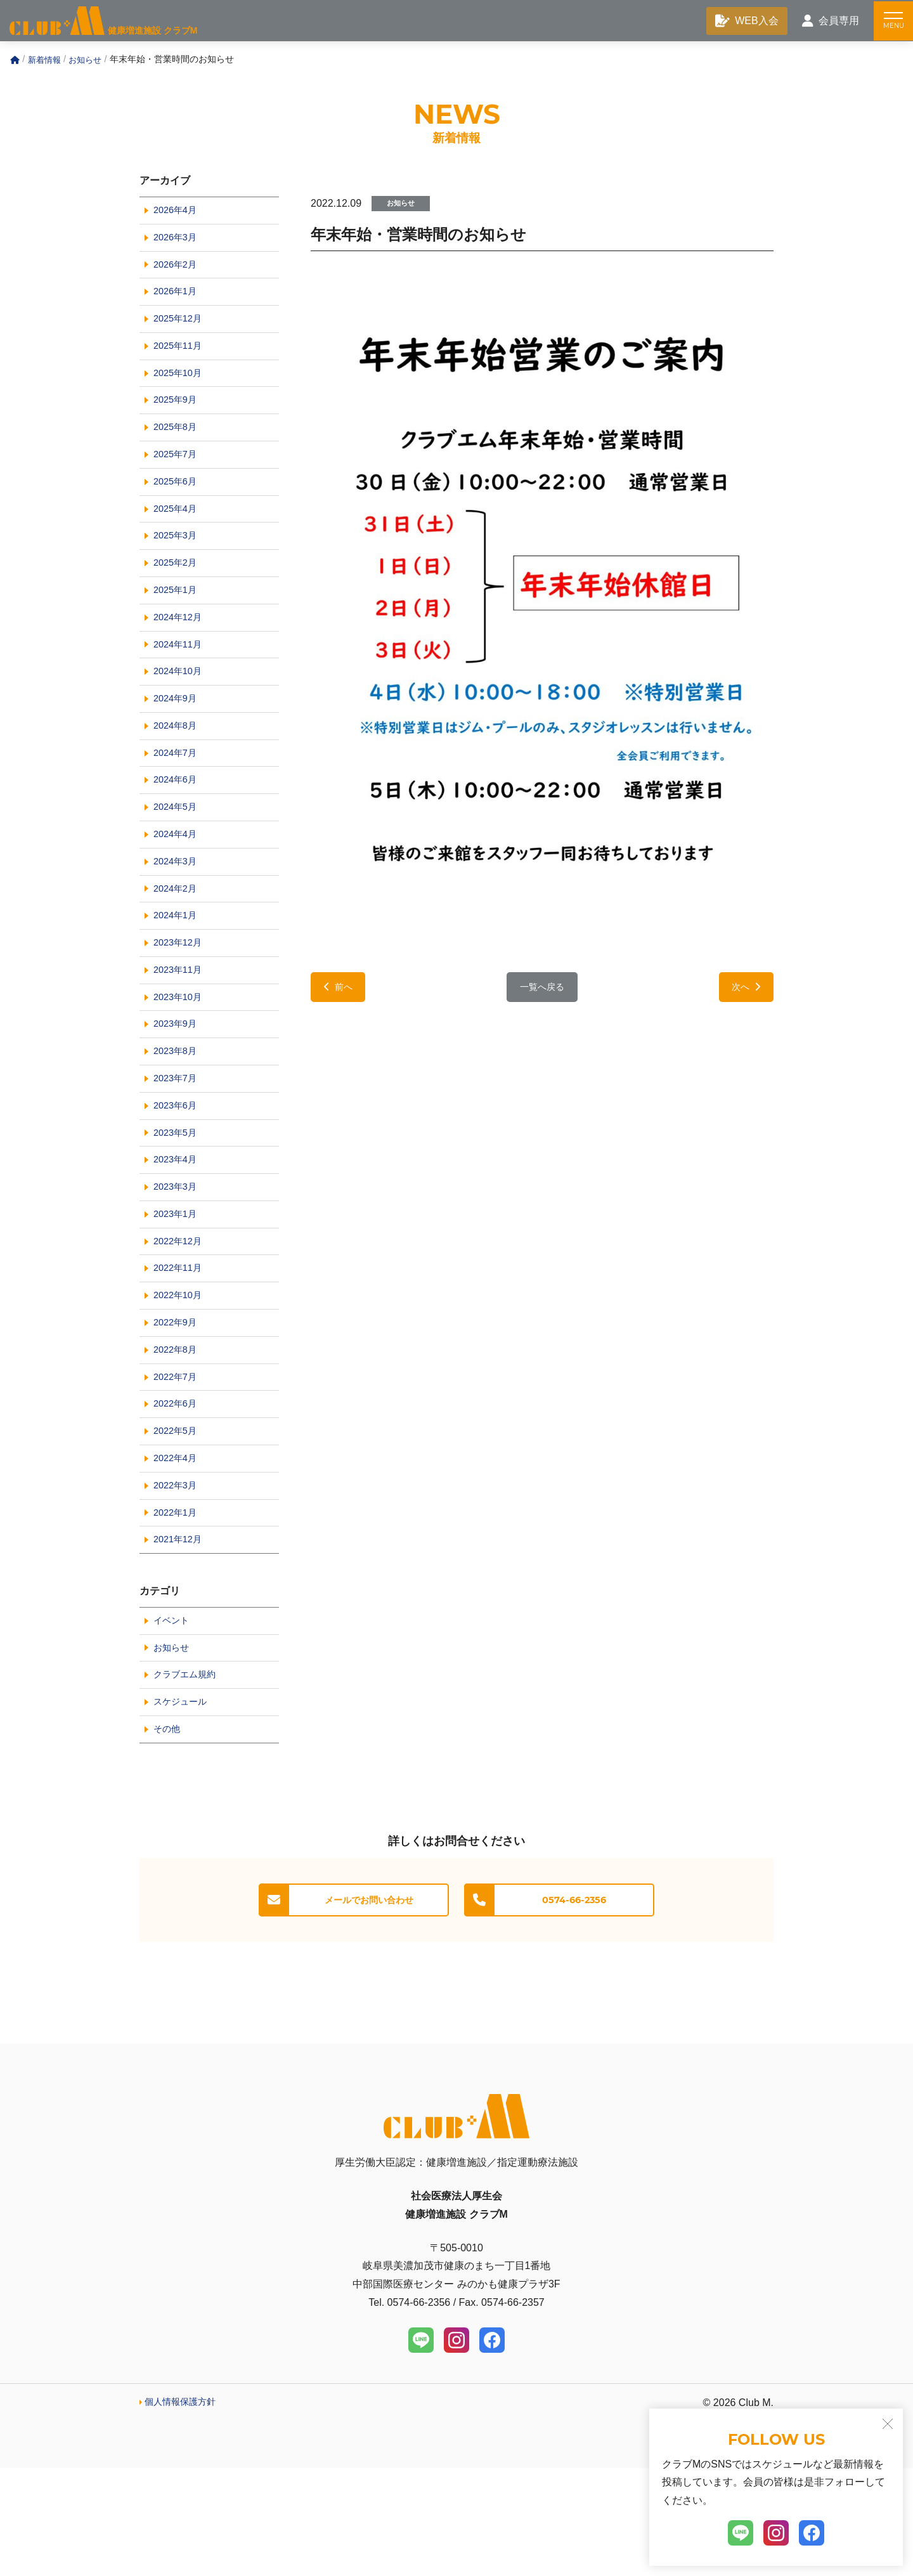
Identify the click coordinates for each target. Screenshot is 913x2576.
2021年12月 (180, 1637)
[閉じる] (887, 2424)
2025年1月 (177, 620)
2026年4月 (177, 214)
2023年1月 (177, 1288)
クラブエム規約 (188, 1778)
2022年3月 (177, 1578)
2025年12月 (180, 330)
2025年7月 (177, 475)
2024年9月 (177, 736)
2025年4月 (177, 533)
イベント (173, 1719)
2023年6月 (177, 1172)
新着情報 (46, 62)
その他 (168, 1835)
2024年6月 (177, 823)
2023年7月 (177, 1143)
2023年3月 (177, 1259)
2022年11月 (180, 1346)
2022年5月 (177, 1520)
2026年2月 (177, 271)
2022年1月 (177, 1608)
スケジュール (183, 1806)
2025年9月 (177, 417)
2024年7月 (177, 794)
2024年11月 (180, 678)
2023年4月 (177, 1230)
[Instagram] (456, 2448)
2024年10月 (180, 707)
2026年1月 (177, 301)
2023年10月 (180, 1056)
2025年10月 (180, 387)
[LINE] (421, 2448)
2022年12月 (180, 1317)
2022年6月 (177, 1491)
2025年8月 (177, 446)
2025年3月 (177, 562)
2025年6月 (177, 504)
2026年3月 (177, 242)
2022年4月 (177, 1549)
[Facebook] (492, 2448)
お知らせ (89, 62)
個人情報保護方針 (185, 2510)
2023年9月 (177, 1084)
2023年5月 (177, 1201)
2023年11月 (180, 1027)
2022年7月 (177, 1462)
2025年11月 (180, 359)
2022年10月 (180, 1375)
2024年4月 (177, 881)
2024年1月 (177, 968)
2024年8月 (177, 765)
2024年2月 (177, 939)
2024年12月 (180, 649)
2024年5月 (177, 852)
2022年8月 (177, 1433)
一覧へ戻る (542, 991)
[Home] (15, 63)
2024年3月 (177, 911)
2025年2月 (177, 591)
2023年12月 (180, 997)
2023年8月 (177, 1114)
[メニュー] (891, 22)
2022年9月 (177, 1404)
